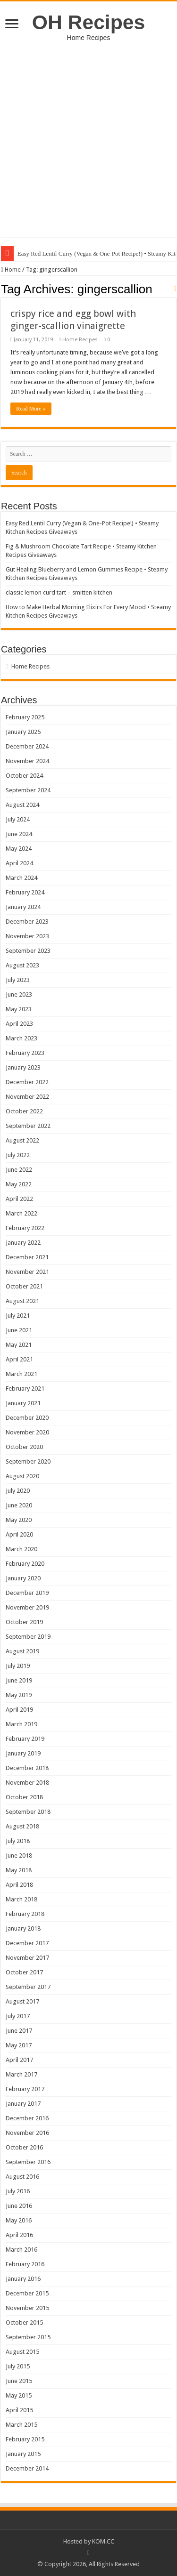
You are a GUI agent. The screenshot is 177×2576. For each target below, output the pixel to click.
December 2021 (27, 1257)
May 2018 (19, 1870)
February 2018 (25, 1913)
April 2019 (19, 1709)
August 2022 (22, 1140)
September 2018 (28, 1811)
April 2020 (19, 1534)
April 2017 (19, 2059)
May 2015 (19, 2395)
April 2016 (19, 2234)
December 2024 (27, 746)
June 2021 (19, 1330)
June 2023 (19, 994)
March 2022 (21, 1213)
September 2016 (28, 2161)
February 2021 (25, 1388)
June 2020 (19, 1505)
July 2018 (18, 1840)
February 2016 (25, 2264)
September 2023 (28, 950)
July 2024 (18, 819)
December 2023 (27, 921)
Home (11, 269)
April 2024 (19, 863)
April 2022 (19, 1198)
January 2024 (23, 906)
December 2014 (27, 2468)
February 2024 (25, 892)
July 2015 (18, 2366)
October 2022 (24, 1111)
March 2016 (21, 2249)
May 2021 (19, 1344)
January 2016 (23, 2278)
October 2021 (24, 1286)
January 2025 (23, 731)
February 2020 (25, 1563)
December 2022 (27, 1082)
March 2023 (21, 1038)
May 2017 (19, 2045)
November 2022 (27, 1096)
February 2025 (25, 717)
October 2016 (24, 2147)
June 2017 (19, 2030)
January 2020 (23, 1578)
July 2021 (18, 1315)
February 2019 (25, 1738)
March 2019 (21, 1724)
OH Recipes (88, 22)
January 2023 (23, 1067)
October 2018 (24, 1797)
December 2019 (27, 1592)
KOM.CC (103, 2541)
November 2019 (27, 1607)
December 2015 (27, 2293)
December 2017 (27, 1943)
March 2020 (21, 1549)
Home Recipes (80, 340)
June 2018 (19, 1855)
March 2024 (21, 877)
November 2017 (27, 1957)
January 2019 (23, 1753)
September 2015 (28, 2337)
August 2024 (22, 804)
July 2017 (18, 2016)
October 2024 (24, 775)
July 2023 (18, 979)
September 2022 (28, 1125)
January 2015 (23, 2453)
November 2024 (27, 761)
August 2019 (22, 1651)
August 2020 (22, 1476)
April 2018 (19, 1884)
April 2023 (19, 1023)
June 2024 (19, 833)
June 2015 (19, 2380)
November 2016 (27, 2132)
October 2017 (24, 1972)
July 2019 (18, 1665)
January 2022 (23, 1242)
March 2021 (21, 1373)
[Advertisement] (88, 134)
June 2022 (19, 1169)
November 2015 (27, 2307)
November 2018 (27, 1782)
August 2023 (22, 965)
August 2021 (22, 1300)
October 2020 (24, 1446)
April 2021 (19, 1359)
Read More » (31, 408)
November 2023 (27, 936)
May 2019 (19, 1695)
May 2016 (19, 2220)
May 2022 (19, 1184)
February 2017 (25, 2089)
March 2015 (21, 2424)
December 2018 (27, 1767)
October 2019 (24, 1622)
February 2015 (25, 2439)
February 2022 (25, 1228)
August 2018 (22, 1826)
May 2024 (19, 848)
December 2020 (27, 1417)
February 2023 (25, 1052)
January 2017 (23, 2103)
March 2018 (21, 1899)
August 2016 (22, 2176)
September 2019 (28, 1636)
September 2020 (28, 1461)
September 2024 (28, 790)
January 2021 (23, 1403)
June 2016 (19, 2205)
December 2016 (27, 2118)
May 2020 (19, 1519)
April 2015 (19, 2410)
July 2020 (18, 1490)
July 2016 (18, 2191)
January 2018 (23, 1928)
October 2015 (24, 2322)
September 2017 (28, 1986)
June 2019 (19, 1680)
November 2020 (27, 1432)
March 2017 (21, 2074)
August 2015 (22, 2351)
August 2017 (22, 2001)
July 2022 (18, 1155)
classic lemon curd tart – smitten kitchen (59, 592)
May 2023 (19, 1009)
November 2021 (27, 1271)
